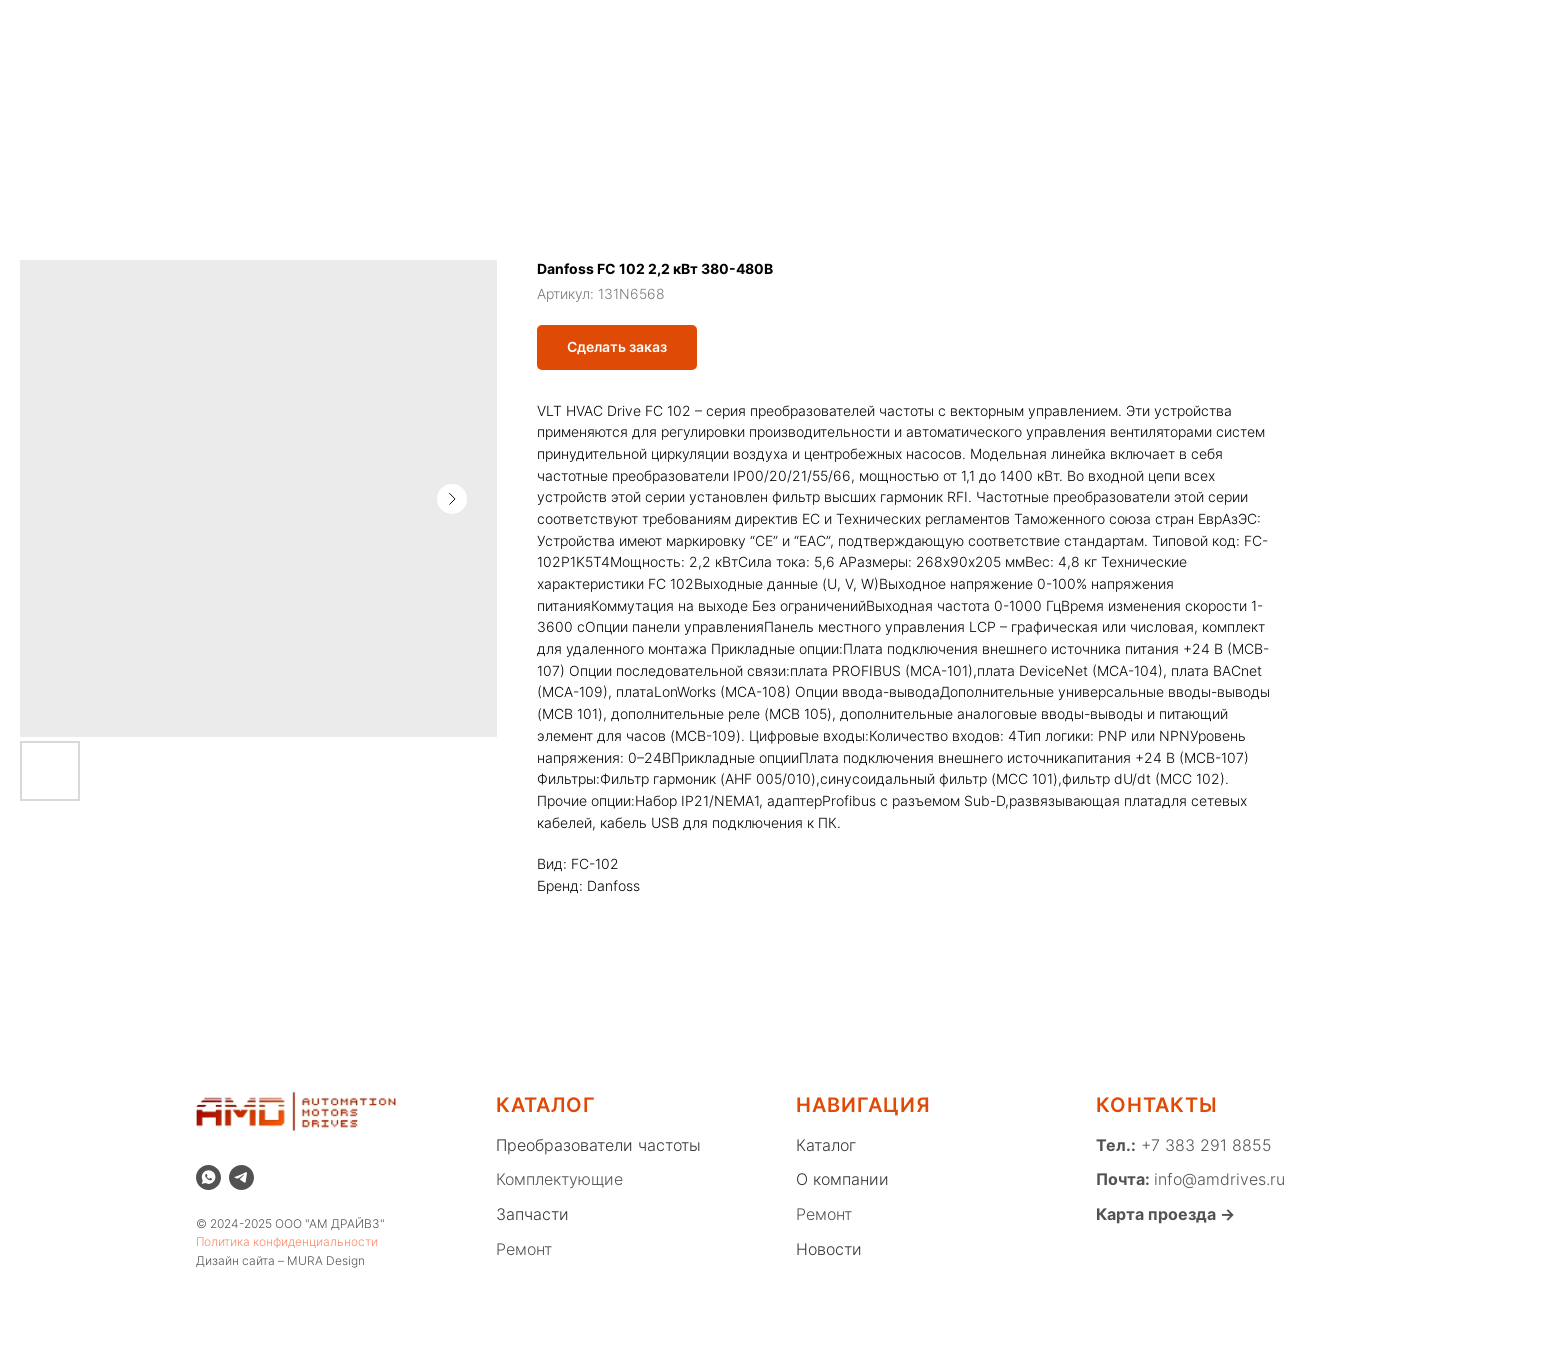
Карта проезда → (1165, 1214)
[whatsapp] (1332, 35)
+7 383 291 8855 (1204, 1145)
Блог (829, 35)
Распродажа (406, 35)
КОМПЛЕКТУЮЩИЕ (753, 105)
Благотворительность (952, 35)
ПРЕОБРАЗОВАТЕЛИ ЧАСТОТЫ (519, 105)
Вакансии (1092, 35)
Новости (753, 35)
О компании (291, 35)
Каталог (581, 35)
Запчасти (532, 1214)
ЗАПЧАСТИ (909, 105)
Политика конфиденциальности (287, 1241)
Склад (501, 35)
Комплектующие (559, 1179)
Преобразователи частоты (598, 1145)
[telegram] (241, 1177)
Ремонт (666, 35)
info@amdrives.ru (1219, 1179)
